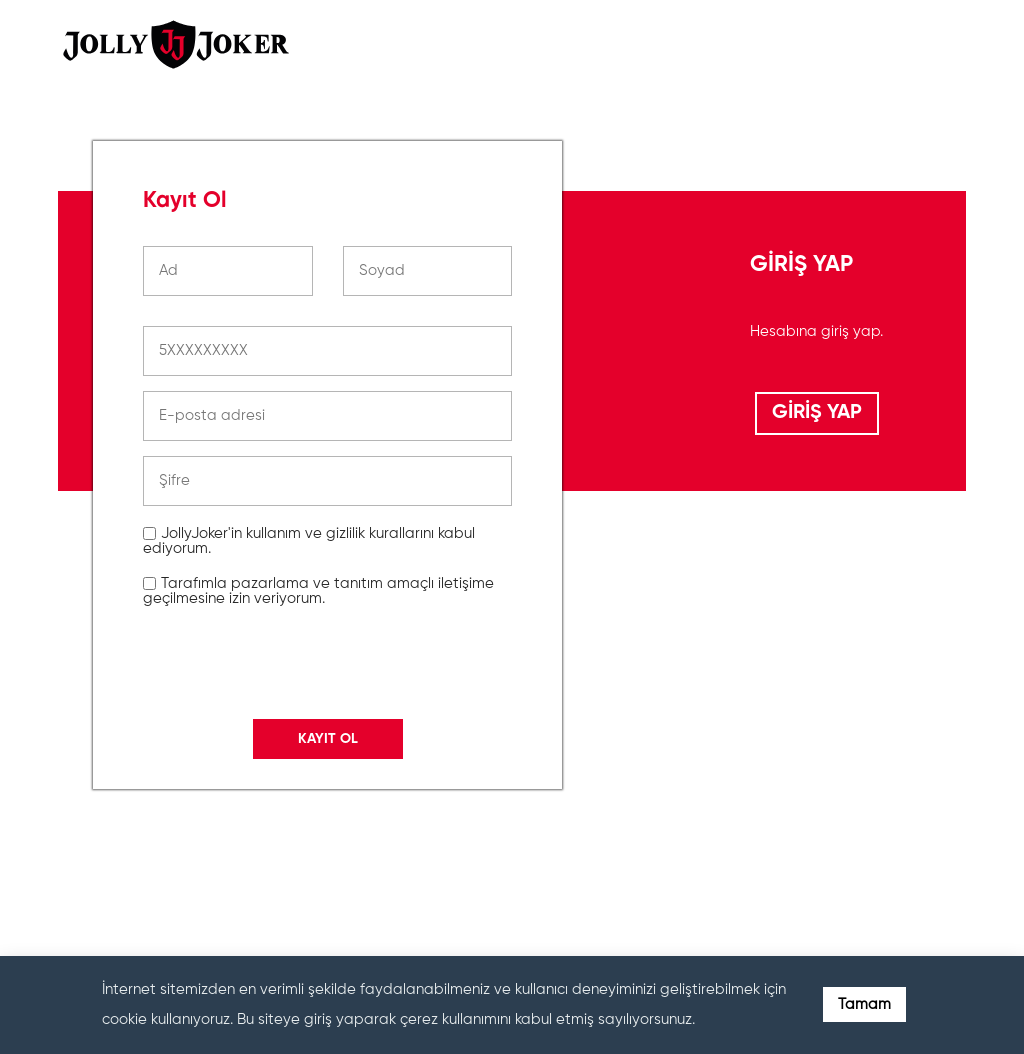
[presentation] (295, 838)
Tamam (864, 1004)
